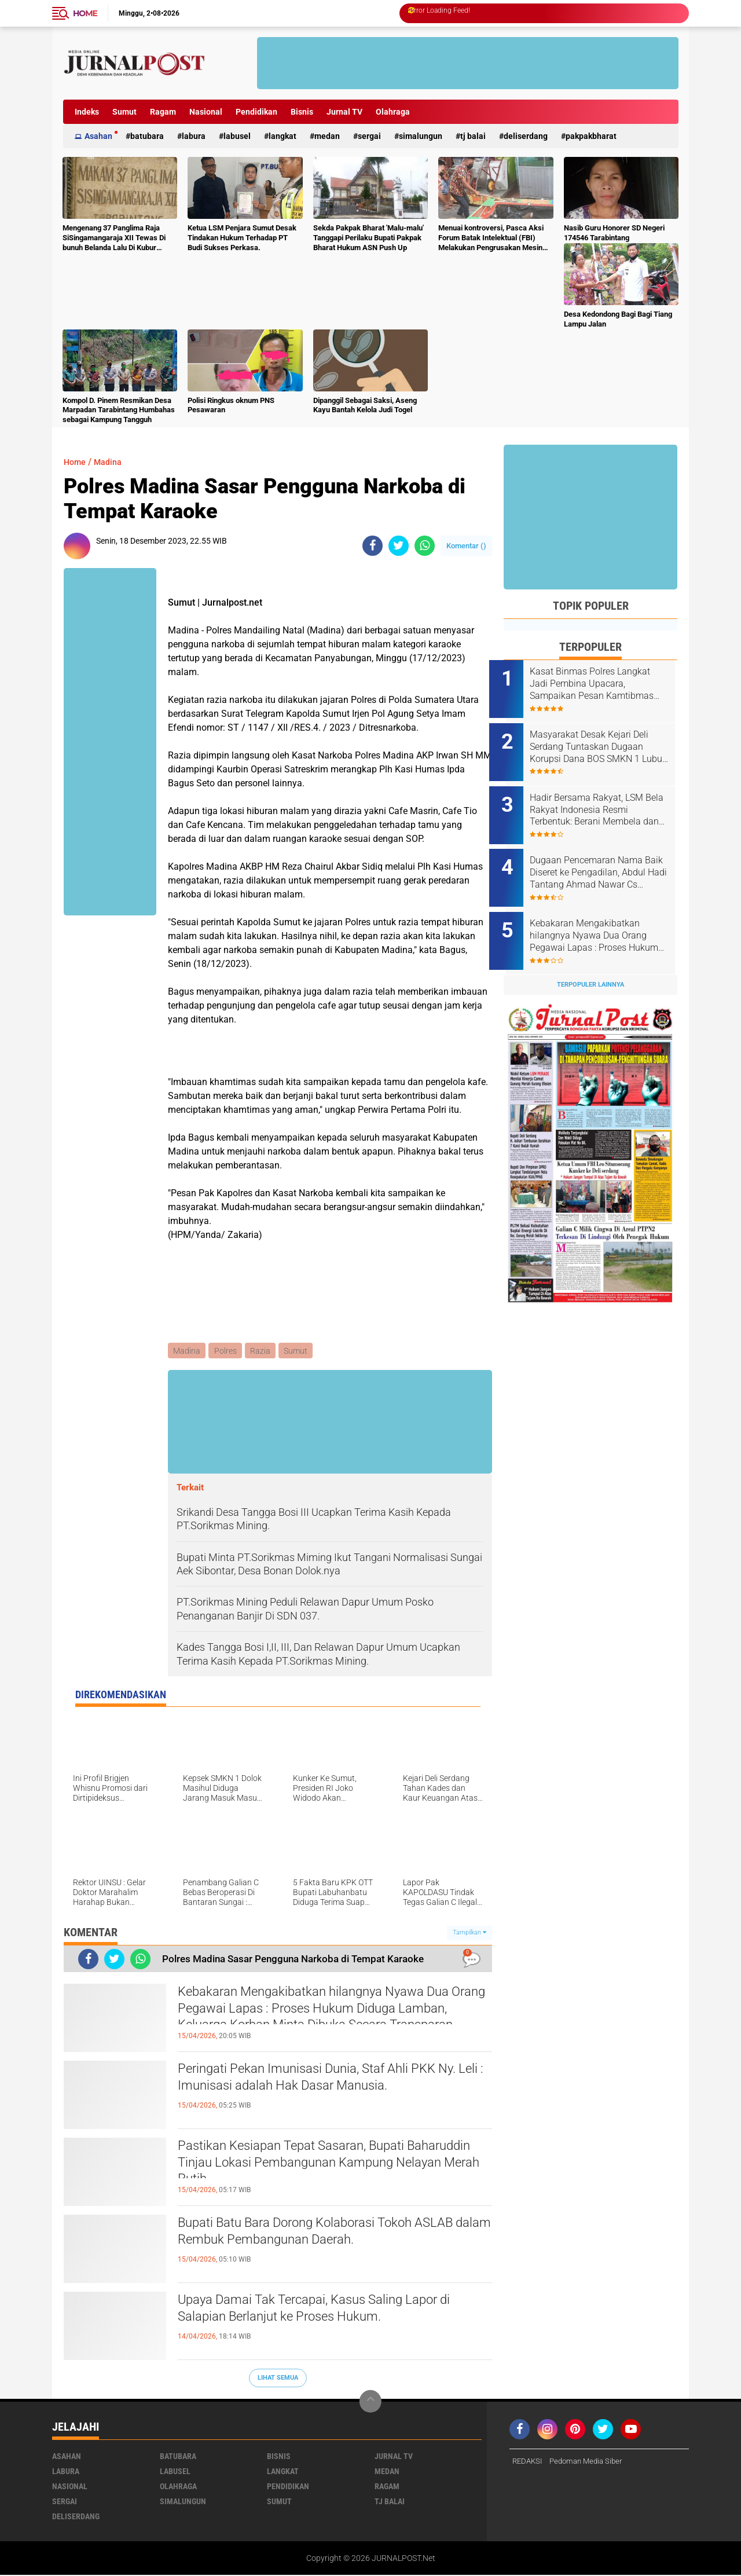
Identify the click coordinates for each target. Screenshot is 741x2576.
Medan (327, 136)
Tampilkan (469, 1933)
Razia (262, 1350)
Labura (194, 136)
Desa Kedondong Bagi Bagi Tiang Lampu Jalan (618, 319)
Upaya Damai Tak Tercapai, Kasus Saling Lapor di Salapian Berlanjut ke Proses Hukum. (331, 2312)
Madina (112, 461)
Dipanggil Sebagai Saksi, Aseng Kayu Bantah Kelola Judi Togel (365, 405)
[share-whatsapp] (424, 546)
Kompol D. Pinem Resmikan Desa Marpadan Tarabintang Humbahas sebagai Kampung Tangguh (119, 410)
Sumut (124, 111)
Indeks (87, 111)
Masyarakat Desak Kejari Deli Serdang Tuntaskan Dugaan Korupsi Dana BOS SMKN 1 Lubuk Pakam (603, 742)
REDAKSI (528, 2462)
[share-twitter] (398, 546)
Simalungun (420, 136)
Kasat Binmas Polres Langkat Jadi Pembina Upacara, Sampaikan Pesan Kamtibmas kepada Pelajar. (606, 684)
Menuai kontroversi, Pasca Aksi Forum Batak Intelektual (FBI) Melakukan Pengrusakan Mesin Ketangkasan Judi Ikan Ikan (491, 238)
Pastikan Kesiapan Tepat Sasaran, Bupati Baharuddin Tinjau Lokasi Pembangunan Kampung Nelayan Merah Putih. (310, 2167)
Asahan (98, 136)
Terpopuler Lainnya (590, 962)
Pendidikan (256, 111)
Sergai (369, 136)
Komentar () (466, 545)
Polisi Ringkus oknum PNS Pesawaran (231, 405)
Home (85, 13)
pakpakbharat (591, 136)
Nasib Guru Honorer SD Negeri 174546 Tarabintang (614, 232)
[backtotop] (370, 2402)
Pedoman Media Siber (591, 2462)
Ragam (163, 111)
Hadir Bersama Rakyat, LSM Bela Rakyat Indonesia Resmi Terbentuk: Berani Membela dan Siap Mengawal (603, 801)
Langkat (282, 136)
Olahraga (393, 111)
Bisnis (302, 111)
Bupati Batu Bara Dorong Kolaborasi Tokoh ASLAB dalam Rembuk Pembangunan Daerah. (327, 2234)
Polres (226, 1350)
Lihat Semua (278, 2379)
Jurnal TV (344, 111)
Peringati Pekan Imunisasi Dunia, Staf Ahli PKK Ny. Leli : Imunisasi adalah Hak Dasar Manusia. (329, 2080)
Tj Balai (473, 136)
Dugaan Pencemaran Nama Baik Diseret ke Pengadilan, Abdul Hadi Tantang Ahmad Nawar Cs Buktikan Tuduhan (602, 859)
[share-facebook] (372, 546)
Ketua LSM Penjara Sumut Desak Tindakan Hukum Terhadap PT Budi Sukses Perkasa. (242, 237)
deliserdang (526, 136)
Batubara (147, 136)
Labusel (237, 136)
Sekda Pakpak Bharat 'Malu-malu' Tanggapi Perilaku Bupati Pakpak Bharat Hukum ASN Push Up (368, 237)
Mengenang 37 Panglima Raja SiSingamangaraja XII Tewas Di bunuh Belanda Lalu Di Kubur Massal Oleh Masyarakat (114, 238)
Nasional (205, 111)
